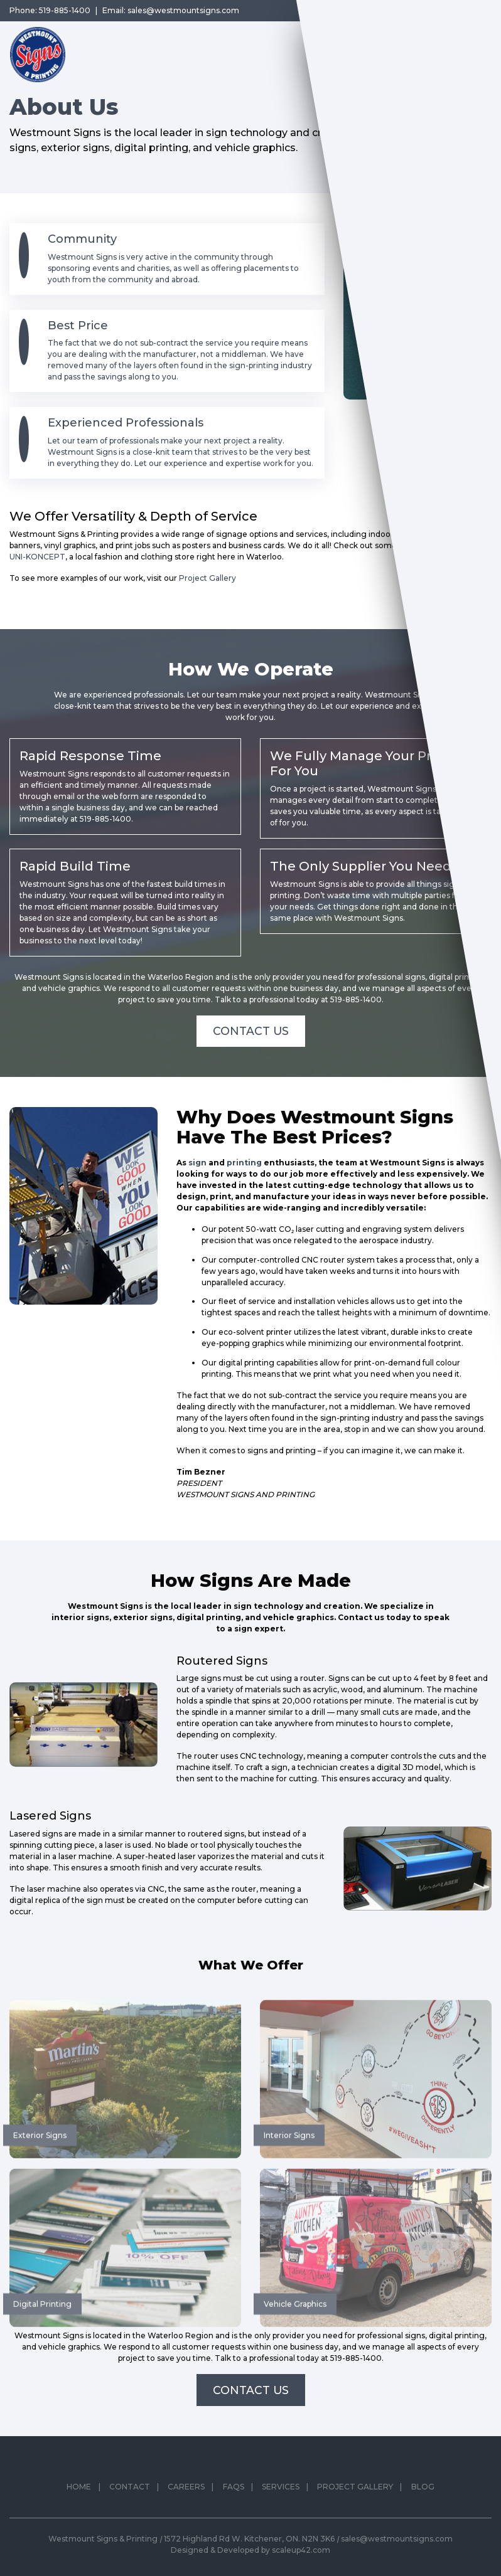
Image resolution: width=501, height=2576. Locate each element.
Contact (129, 2513)
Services (280, 2513)
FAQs (233, 2513)
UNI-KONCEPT (37, 556)
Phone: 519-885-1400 (49, 10)
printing (244, 1162)
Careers (186, 2513)
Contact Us (251, 1030)
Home (79, 2513)
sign (197, 1162)
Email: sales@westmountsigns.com (170, 10)
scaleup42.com (301, 2550)
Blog (422, 2513)
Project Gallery (207, 578)
